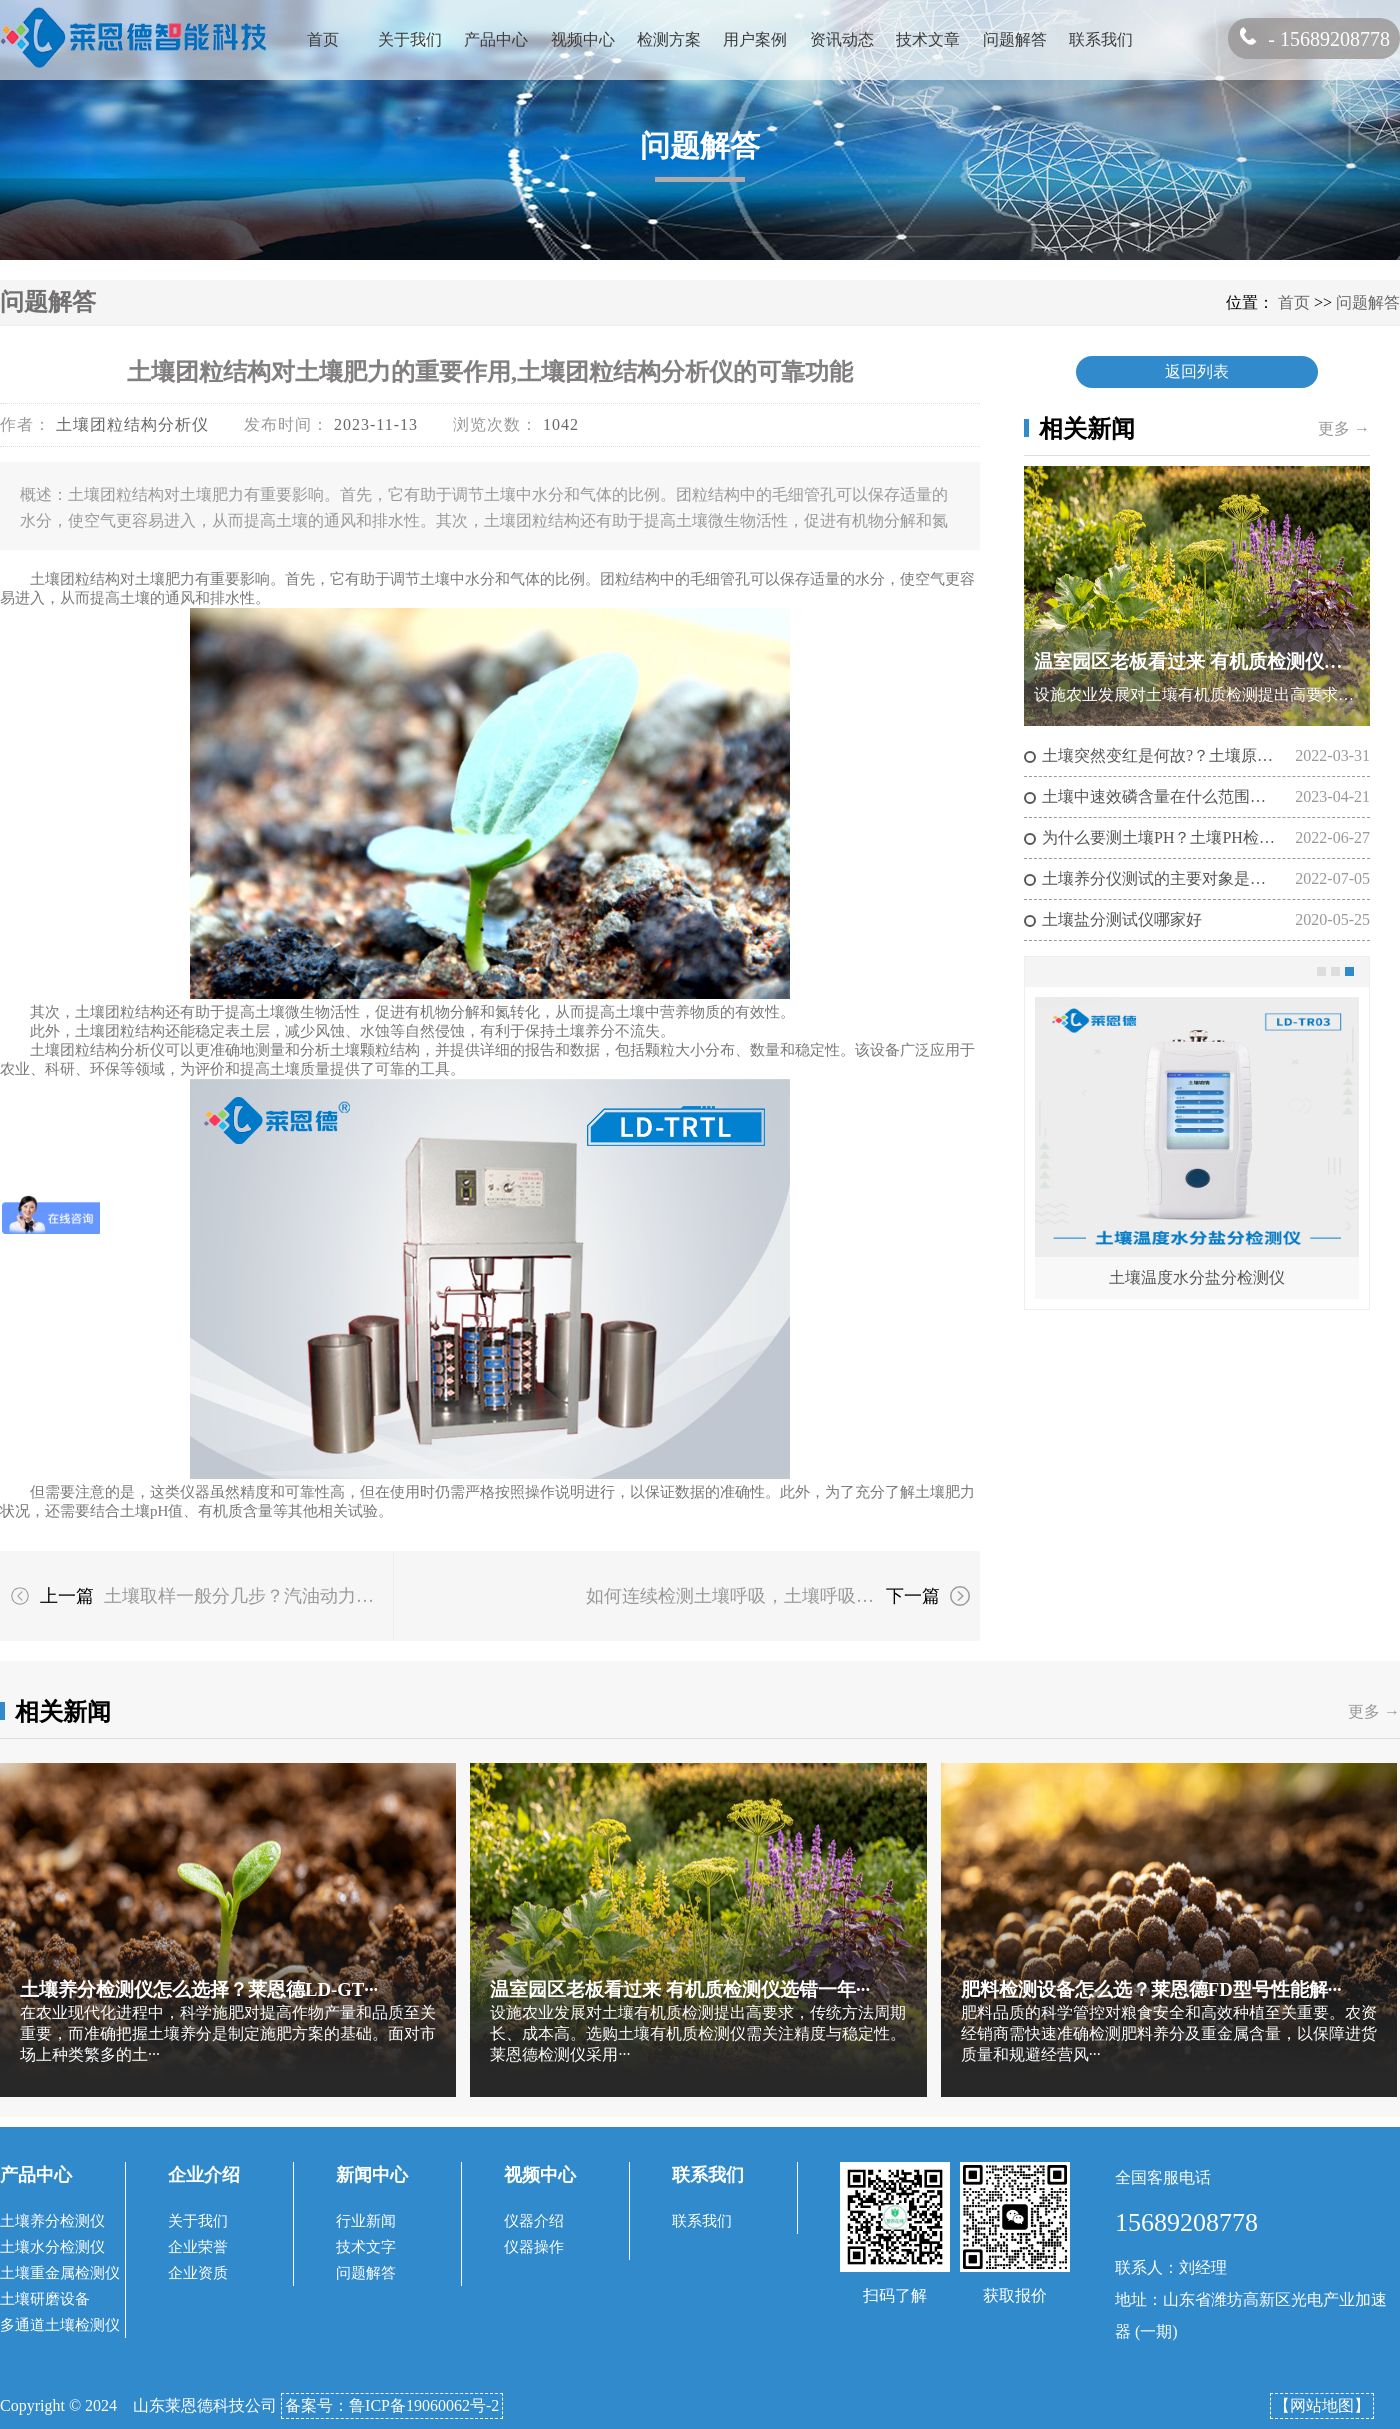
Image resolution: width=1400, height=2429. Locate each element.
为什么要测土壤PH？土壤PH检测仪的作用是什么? (1160, 837)
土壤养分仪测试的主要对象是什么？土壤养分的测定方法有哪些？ (1160, 878)
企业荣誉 (198, 2247)
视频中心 (583, 39)
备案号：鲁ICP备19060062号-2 (392, 2405)
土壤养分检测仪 (52, 2221)
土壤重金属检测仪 (60, 2273)
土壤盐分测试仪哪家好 (1122, 919)
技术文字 (366, 2247)
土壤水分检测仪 (52, 2247)
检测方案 (669, 39)
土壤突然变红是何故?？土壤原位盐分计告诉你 (1160, 755)
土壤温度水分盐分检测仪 (1197, 1277)
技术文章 (928, 39)
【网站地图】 (1322, 2405)
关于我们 (410, 39)
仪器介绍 (534, 2221)
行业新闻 (366, 2221)
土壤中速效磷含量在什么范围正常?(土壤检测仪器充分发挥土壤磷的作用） (1160, 796)
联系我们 (1101, 39)
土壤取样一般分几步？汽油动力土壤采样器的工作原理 (247, 1596)
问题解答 (1015, 39)
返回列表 (1197, 371)
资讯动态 (842, 39)
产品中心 (496, 39)
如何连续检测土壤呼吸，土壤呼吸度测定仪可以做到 (730, 1596)
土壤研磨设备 (45, 2299)
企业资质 (198, 2273)
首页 (323, 39)
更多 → (1344, 428)
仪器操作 (534, 2247)
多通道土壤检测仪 (60, 2325)
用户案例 (755, 39)
